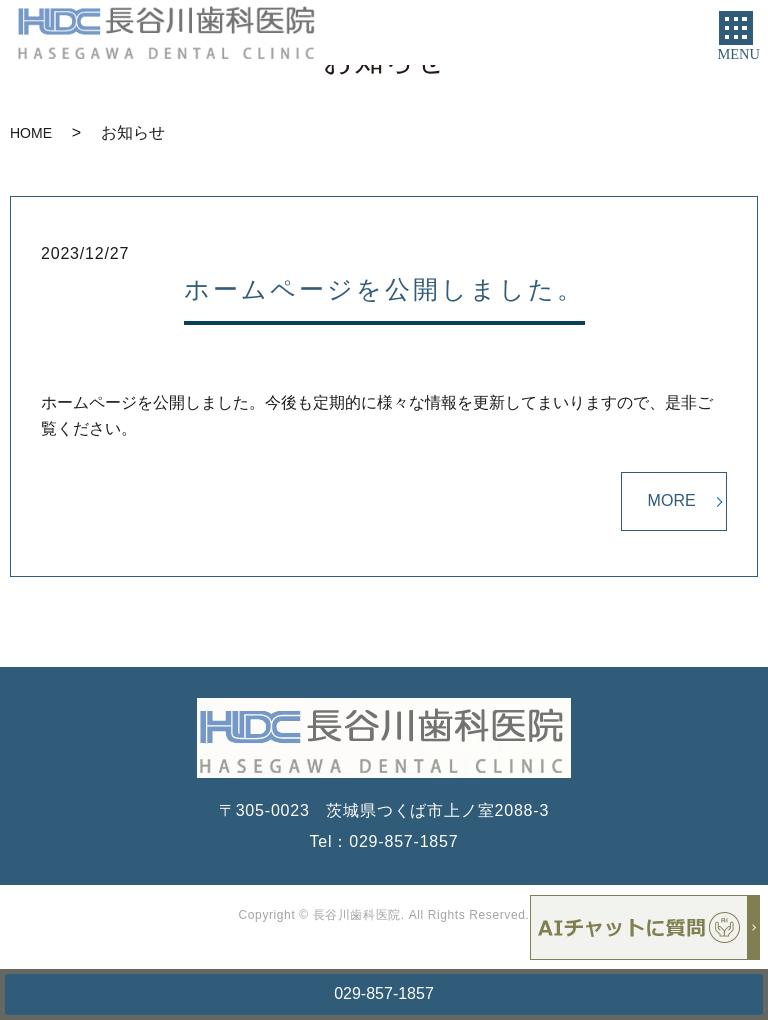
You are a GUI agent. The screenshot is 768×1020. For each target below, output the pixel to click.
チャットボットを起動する (645, 927)
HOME (31, 133)
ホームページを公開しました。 (384, 289)
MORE (672, 500)
